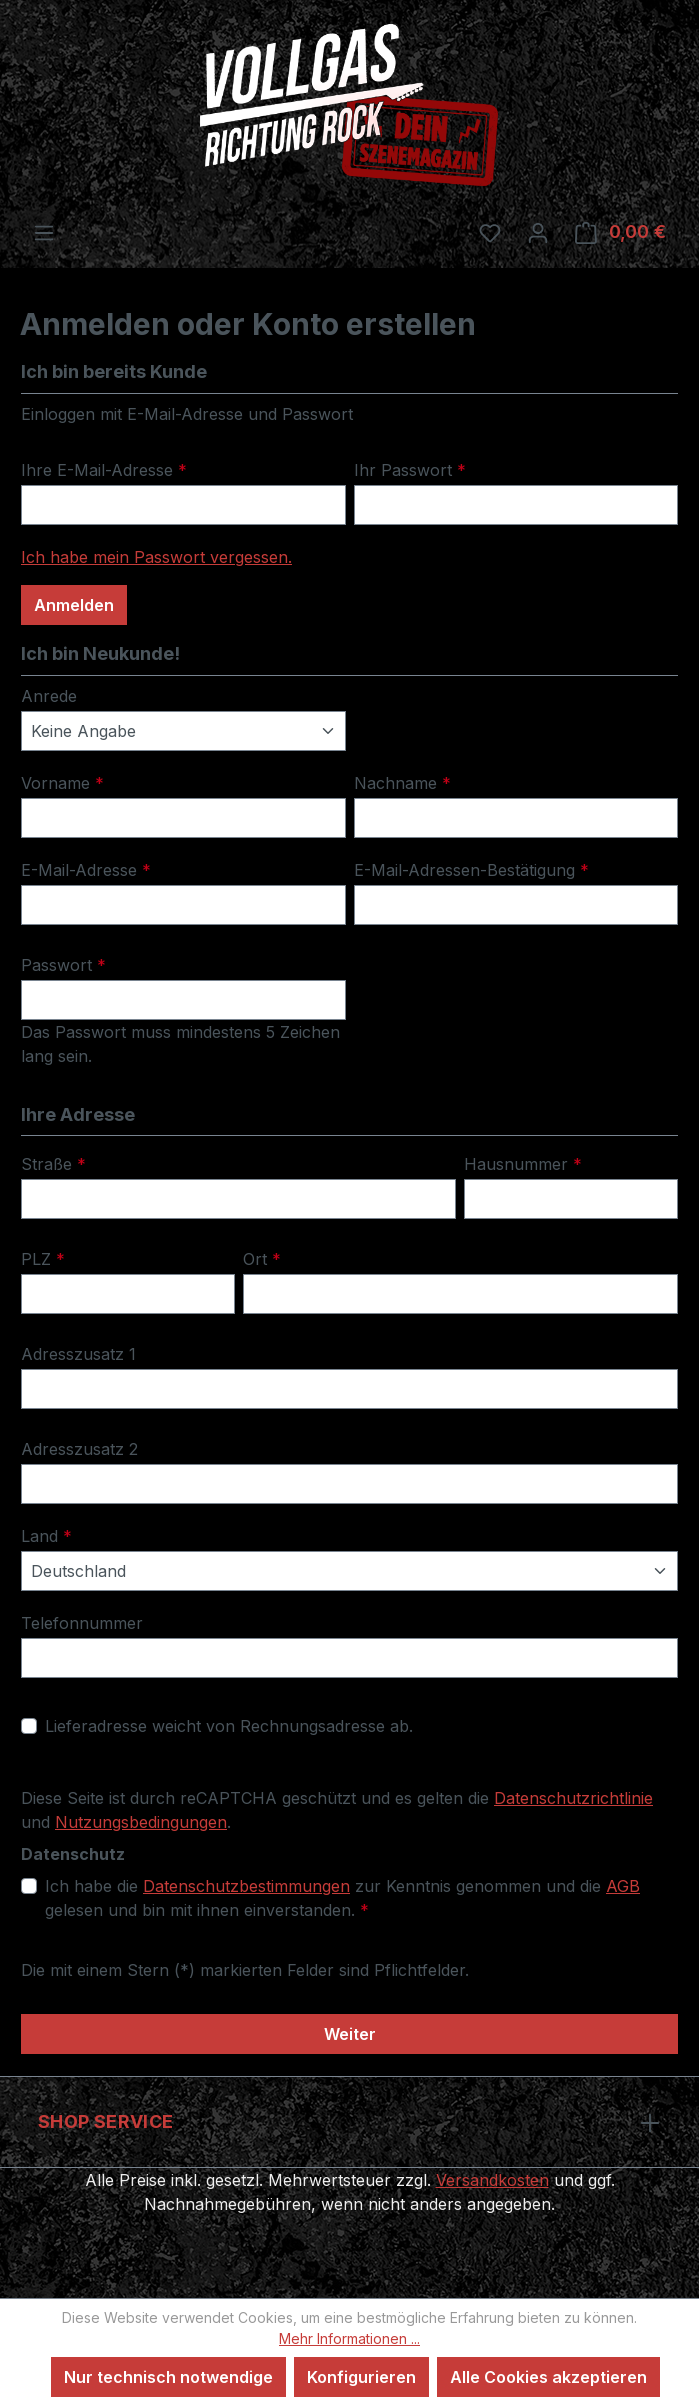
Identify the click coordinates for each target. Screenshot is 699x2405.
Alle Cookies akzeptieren (542, 2376)
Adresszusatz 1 (75, 1354)
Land (44, 1536)
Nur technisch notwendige (175, 2376)
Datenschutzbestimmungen (234, 1886)
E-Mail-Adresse (81, 870)
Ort (259, 1259)
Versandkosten (400, 2179)
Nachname (398, 783)
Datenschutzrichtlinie (540, 1798)
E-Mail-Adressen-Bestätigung (463, 870)
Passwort (59, 965)
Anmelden (72, 605)
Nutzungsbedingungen (101, 1822)
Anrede (47, 696)
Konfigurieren (361, 2376)
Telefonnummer (76, 1623)
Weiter (349, 2034)
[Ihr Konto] (545, 232)
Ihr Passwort (404, 470)
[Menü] (44, 233)
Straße (50, 1164)
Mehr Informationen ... (349, 2338)
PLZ (41, 1259)
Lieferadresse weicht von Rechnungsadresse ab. (218, 1726)
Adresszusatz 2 (75, 1449)
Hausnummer (517, 1164)
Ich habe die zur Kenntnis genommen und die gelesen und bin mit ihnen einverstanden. (354, 1897)
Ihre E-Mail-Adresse (97, 470)
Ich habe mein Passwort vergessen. (147, 557)
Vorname (58, 783)
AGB (587, 1886)
